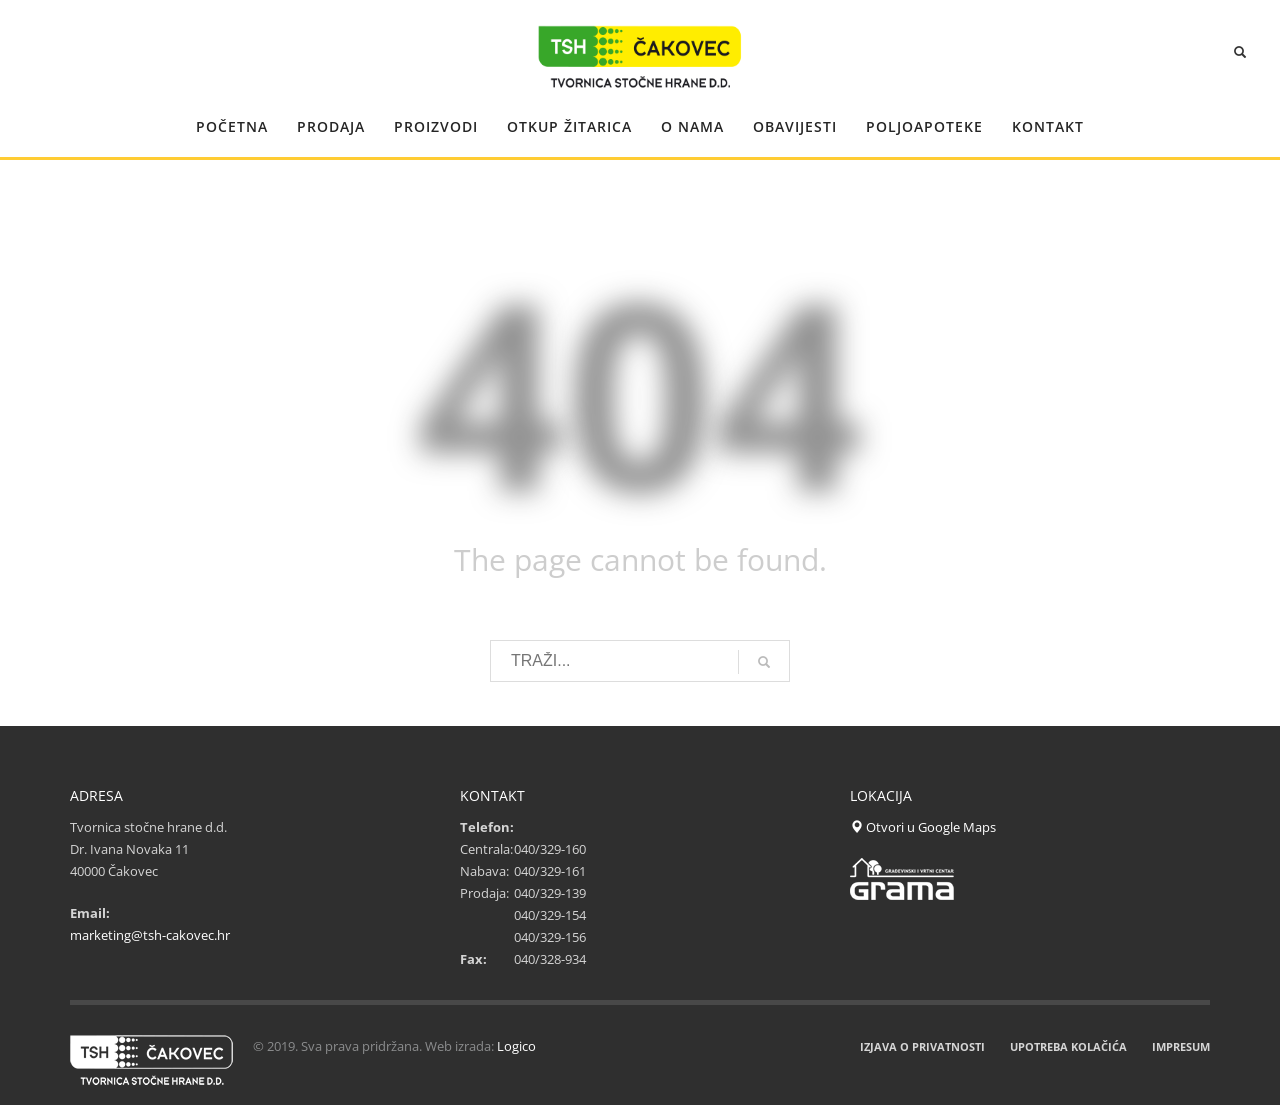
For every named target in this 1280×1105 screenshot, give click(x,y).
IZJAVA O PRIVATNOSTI (922, 1046)
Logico (516, 1046)
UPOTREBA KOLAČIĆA (1068, 1046)
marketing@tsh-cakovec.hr (150, 935)
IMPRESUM (1181, 1046)
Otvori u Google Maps (923, 827)
